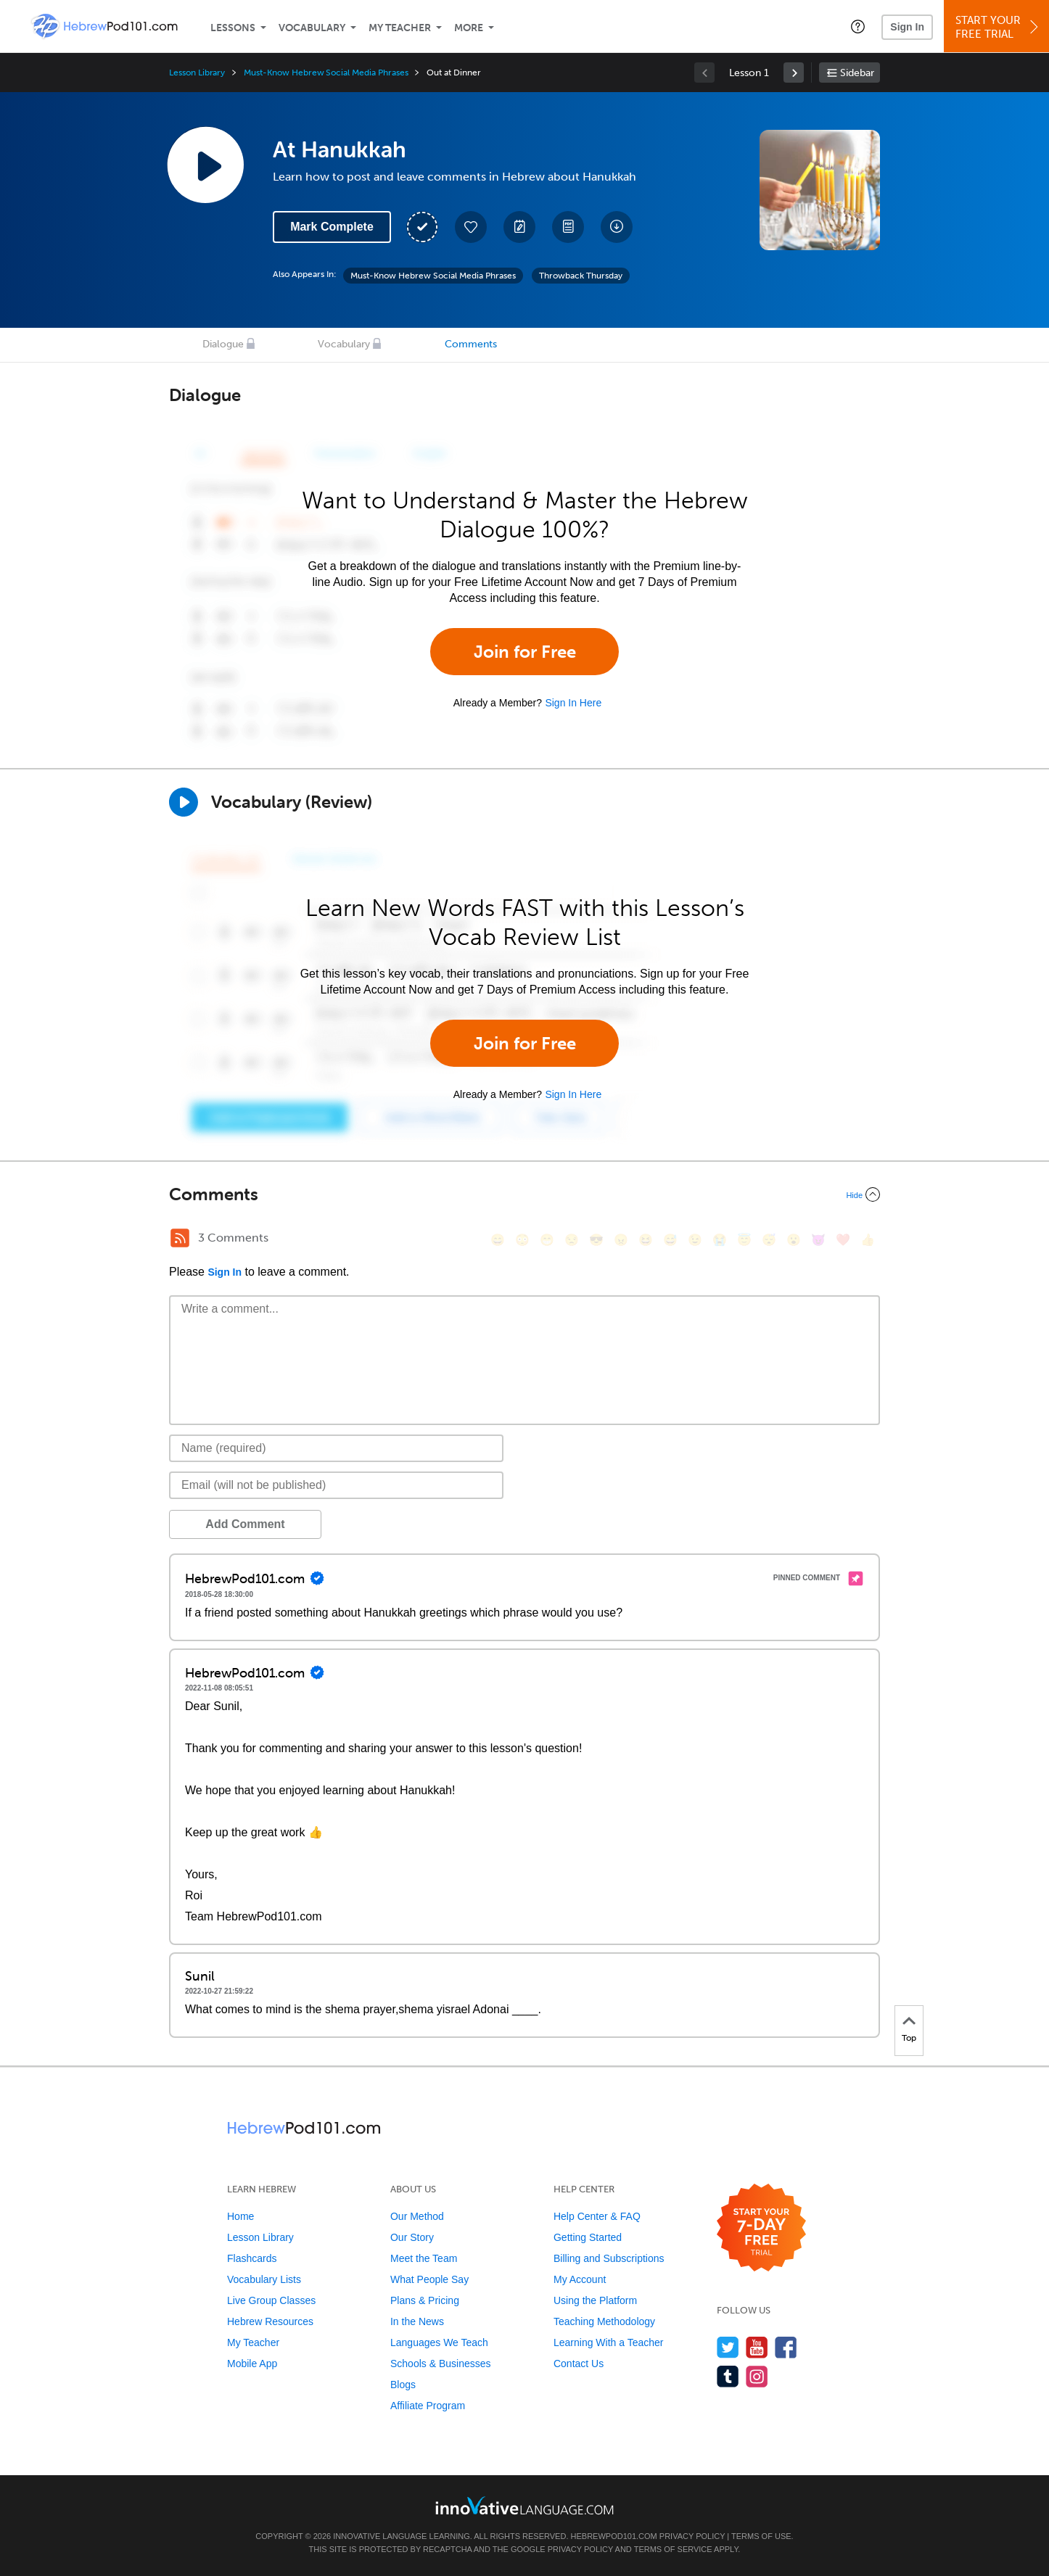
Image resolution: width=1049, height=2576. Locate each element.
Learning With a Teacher (609, 2342)
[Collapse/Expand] (524, 1194)
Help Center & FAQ (597, 2216)
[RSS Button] (180, 1238)
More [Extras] (468, 28)
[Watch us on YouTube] (757, 2347)
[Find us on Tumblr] (728, 2376)
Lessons (232, 28)
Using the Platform (595, 2300)
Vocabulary (312, 28)
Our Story (412, 2237)
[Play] (183, 802)
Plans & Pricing (424, 2300)
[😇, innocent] (744, 1239)
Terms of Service (673, 2549)
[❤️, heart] (843, 1239)
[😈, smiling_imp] (818, 1239)
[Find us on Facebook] (786, 2347)
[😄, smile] (497, 1239)
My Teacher (400, 28)
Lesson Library (197, 72)
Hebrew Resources (270, 2321)
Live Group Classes (271, 2300)
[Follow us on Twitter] (728, 2347)
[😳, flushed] (522, 1239)
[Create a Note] (519, 227)
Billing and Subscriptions (609, 2258)
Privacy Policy (692, 2536)
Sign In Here (573, 703)
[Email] (336, 1485)
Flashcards (251, 2258)
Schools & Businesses (440, 2363)
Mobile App (252, 2363)
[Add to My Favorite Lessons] (471, 227)
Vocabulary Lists (264, 2279)
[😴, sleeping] (769, 1239)
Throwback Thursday (580, 276)
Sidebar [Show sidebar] (857, 73)
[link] (793, 72)
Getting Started (588, 2237)
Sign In (907, 27)
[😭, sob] (719, 1239)
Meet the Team (423, 2258)
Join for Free (525, 651)
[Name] (336, 1448)
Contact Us (579, 2363)
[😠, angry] (621, 1239)
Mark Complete (332, 226)
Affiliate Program (427, 2405)
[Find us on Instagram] (757, 2376)
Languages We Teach (439, 2342)
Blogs (403, 2384)
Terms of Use (761, 2536)
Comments (471, 344)
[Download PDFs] (568, 227)
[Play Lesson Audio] (205, 164)
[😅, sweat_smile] (670, 1239)
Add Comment (244, 1524)
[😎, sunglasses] (596, 1239)
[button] (858, 26)
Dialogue (223, 344)
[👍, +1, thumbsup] (867, 1239)
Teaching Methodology (604, 2321)
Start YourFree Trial (998, 27)
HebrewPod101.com (614, 2536)
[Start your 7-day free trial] (761, 2228)
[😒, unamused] (571, 1239)
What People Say (429, 2279)
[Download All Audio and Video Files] (617, 227)
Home (240, 2216)
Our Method (417, 2216)
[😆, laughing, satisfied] (645, 1239)
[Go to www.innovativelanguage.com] (524, 2505)
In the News (417, 2321)
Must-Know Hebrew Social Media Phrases (326, 72)
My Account (580, 2279)
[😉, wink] (695, 1239)
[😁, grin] (547, 1239)
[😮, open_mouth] (793, 1239)
